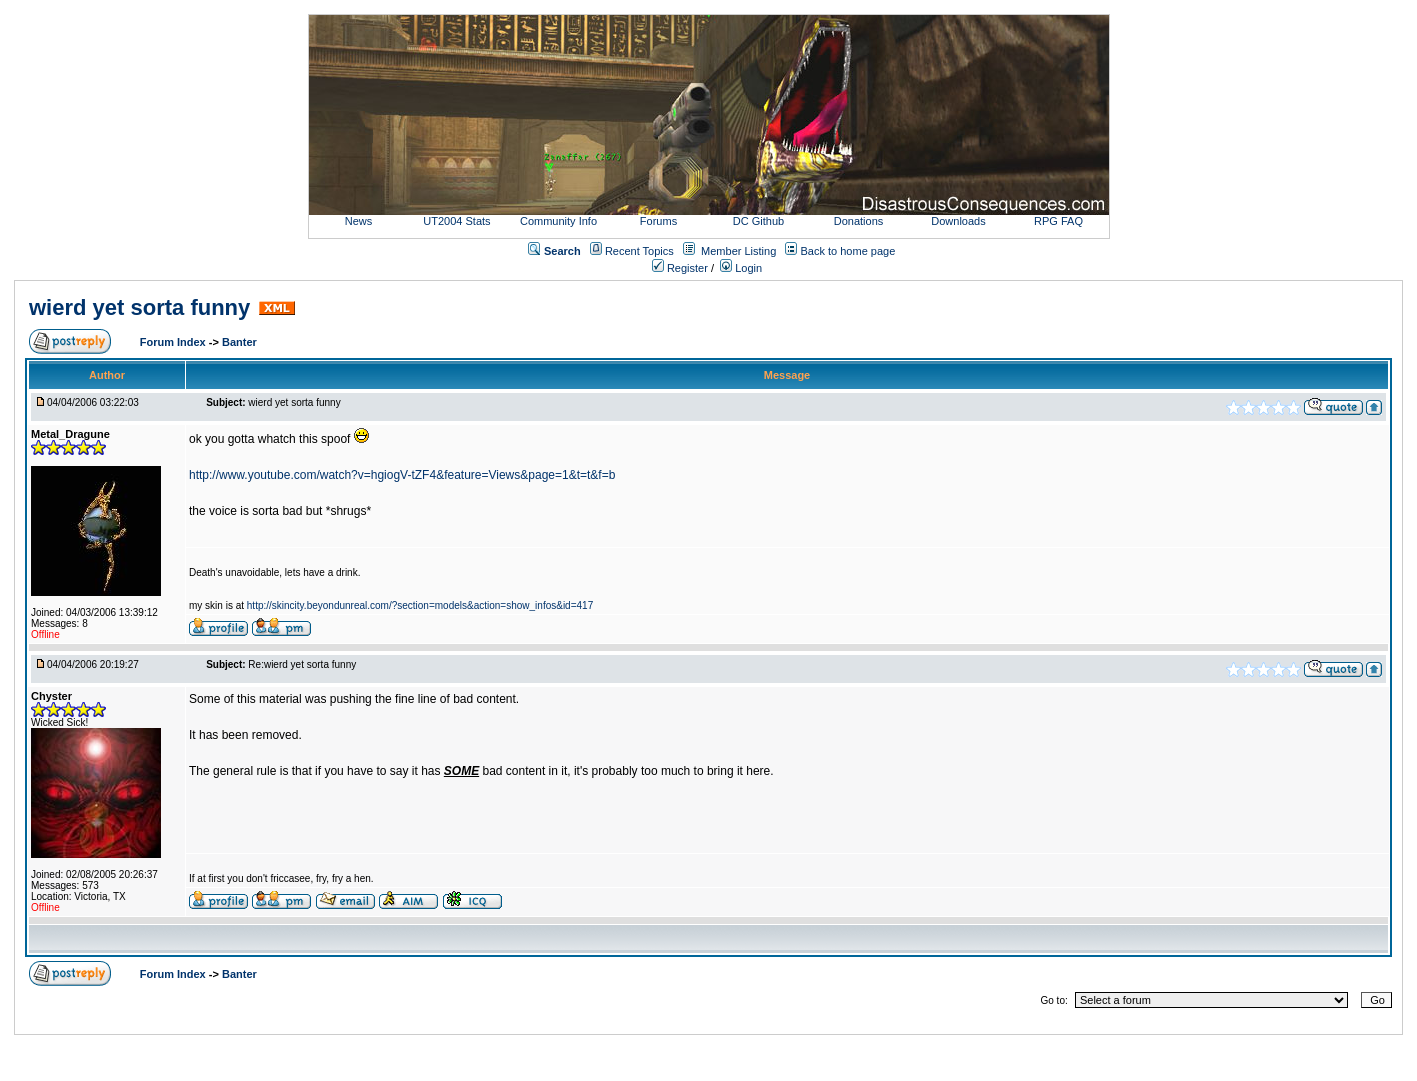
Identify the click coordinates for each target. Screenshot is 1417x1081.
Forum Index (174, 342)
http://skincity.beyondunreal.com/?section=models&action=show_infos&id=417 (420, 605)
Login (741, 268)
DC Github (758, 221)
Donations (859, 221)
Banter (239, 342)
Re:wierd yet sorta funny (302, 664)
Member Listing (738, 251)
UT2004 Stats (458, 221)
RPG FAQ (1058, 221)
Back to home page (848, 251)
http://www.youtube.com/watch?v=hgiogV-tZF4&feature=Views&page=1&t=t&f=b (402, 475)
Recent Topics (639, 251)
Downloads (958, 221)
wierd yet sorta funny (139, 307)
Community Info (558, 221)
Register (680, 268)
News (359, 221)
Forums (658, 221)
